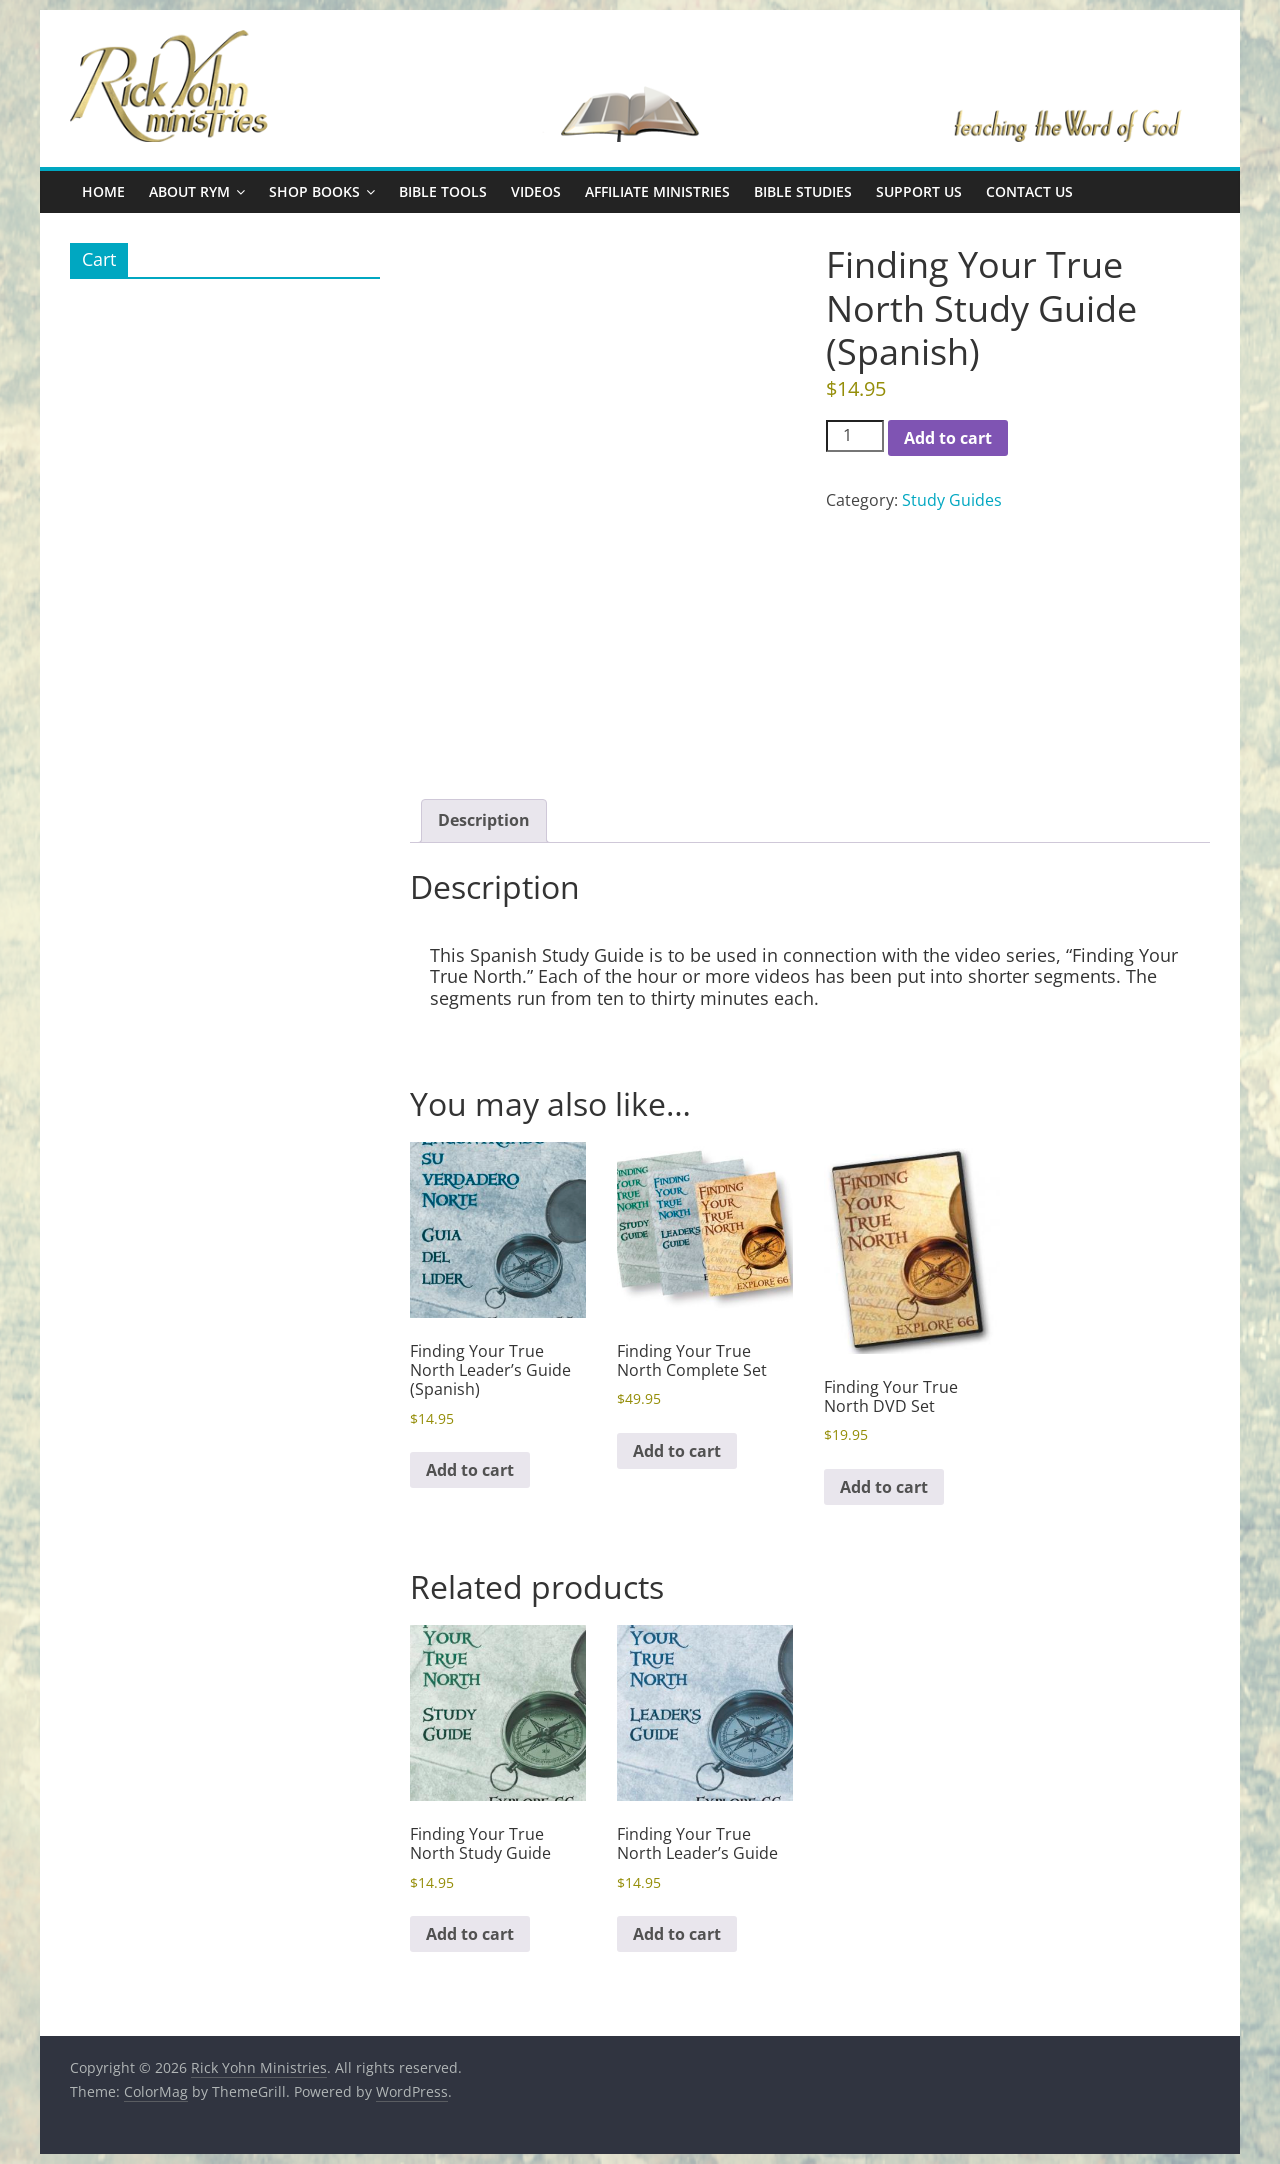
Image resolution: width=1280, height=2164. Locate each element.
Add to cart (948, 438)
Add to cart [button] (470, 1470)
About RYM (189, 191)
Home (103, 191)
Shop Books (314, 191)
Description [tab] (484, 820)
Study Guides (952, 500)
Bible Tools (443, 191)
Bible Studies (803, 191)
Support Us (919, 191)
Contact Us (1029, 191)
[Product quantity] (855, 436)
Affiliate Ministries (657, 191)
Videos (536, 191)
